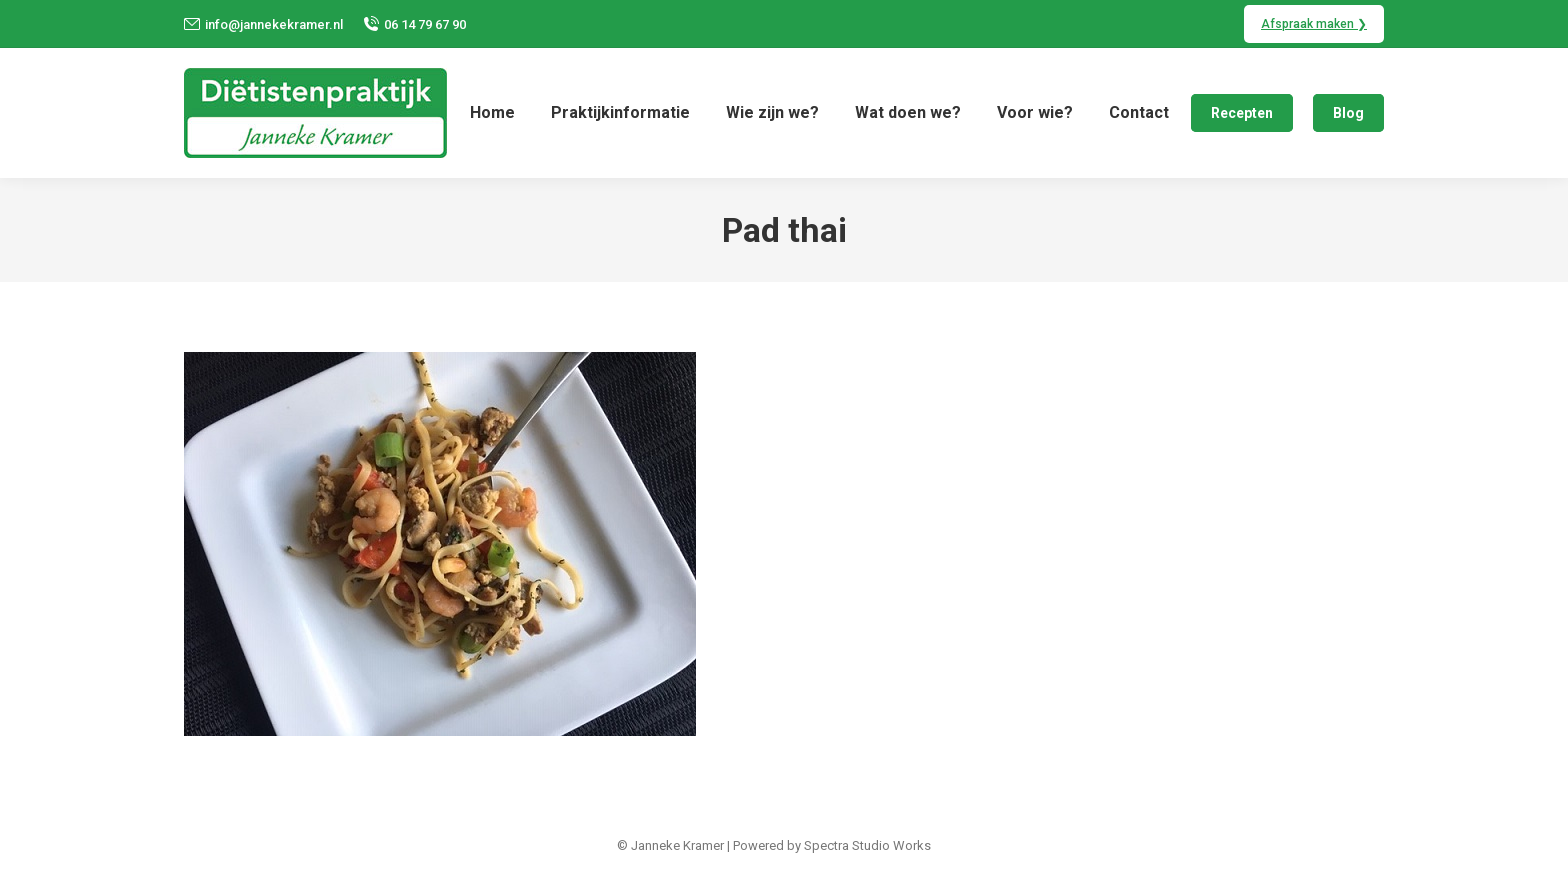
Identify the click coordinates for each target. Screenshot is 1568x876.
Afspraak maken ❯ (1314, 24)
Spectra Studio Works (867, 845)
